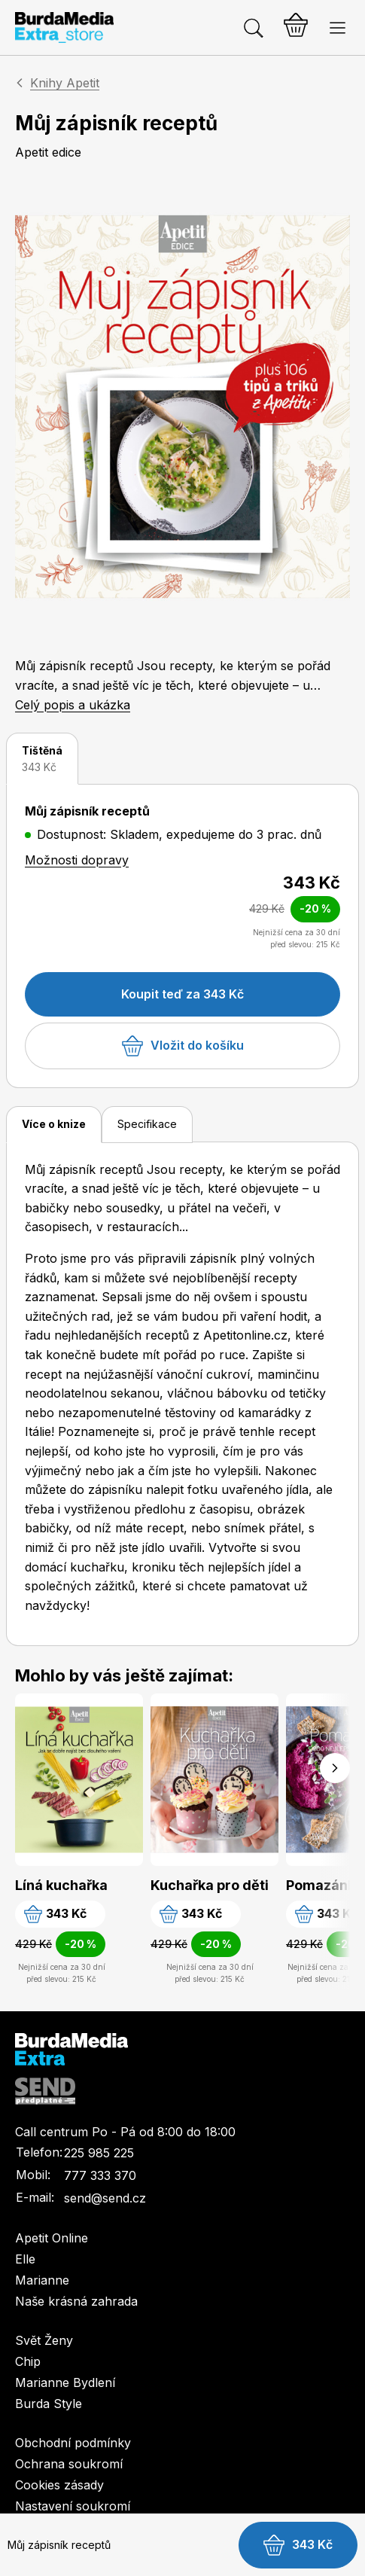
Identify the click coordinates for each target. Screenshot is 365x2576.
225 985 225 (99, 2152)
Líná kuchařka (61, 1885)
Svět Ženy (44, 2340)
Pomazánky (324, 1885)
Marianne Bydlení (65, 2382)
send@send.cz (105, 2198)
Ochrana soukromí (69, 2463)
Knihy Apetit (64, 82)
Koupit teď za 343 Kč (182, 993)
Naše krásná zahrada (76, 2301)
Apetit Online (51, 2237)
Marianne (42, 2280)
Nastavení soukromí (72, 2506)
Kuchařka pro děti (210, 1885)
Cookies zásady (59, 2484)
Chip (28, 2361)
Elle (25, 2259)
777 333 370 (100, 2175)
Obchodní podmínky (73, 2442)
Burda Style (48, 2403)
